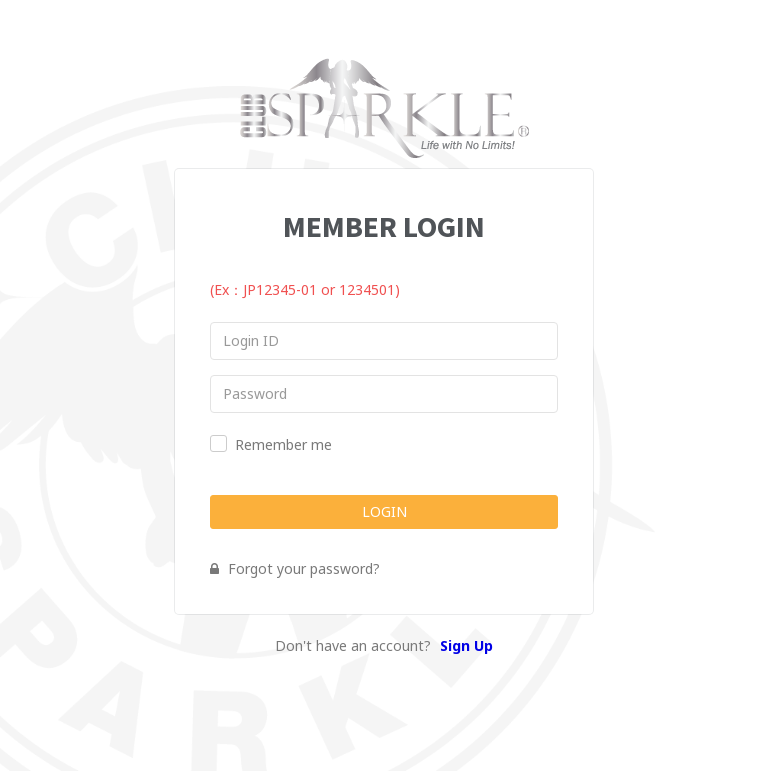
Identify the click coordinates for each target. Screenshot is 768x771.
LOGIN (384, 511)
